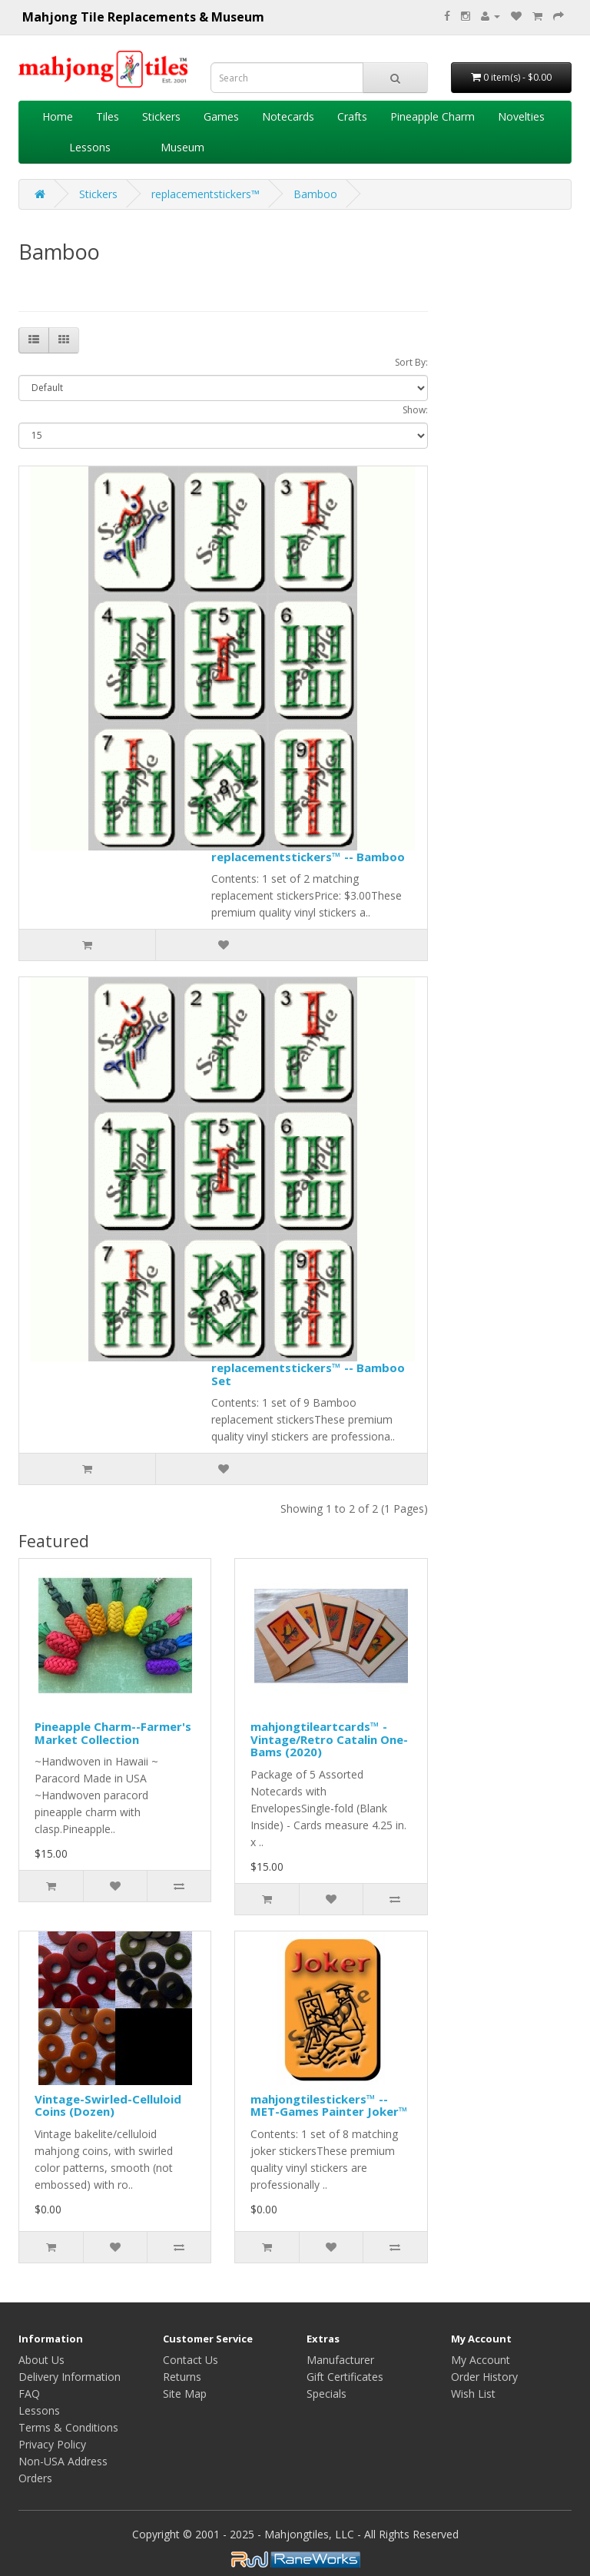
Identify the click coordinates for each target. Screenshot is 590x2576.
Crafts (352, 116)
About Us (41, 2359)
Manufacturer (340, 2359)
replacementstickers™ (205, 194)
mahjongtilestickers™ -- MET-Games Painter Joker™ (329, 2105)
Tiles (107, 116)
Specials (326, 2393)
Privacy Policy (52, 2444)
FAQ (29, 2393)
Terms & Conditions (68, 2427)
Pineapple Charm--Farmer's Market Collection (113, 1733)
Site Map (185, 2393)
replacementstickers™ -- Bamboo (308, 856)
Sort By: (411, 362)
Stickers (161, 116)
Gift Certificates (345, 2376)
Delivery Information (69, 2376)
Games (221, 116)
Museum (182, 147)
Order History (484, 2376)
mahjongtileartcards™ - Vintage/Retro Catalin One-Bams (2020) (329, 1739)
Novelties (521, 116)
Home (57, 116)
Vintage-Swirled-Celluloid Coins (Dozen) (108, 2105)
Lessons (90, 147)
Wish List (473, 2393)
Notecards (288, 116)
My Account (480, 2359)
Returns (182, 2376)
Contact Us (190, 2359)
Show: (415, 409)
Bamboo (315, 194)
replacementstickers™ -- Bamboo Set (308, 1374)
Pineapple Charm (432, 116)
